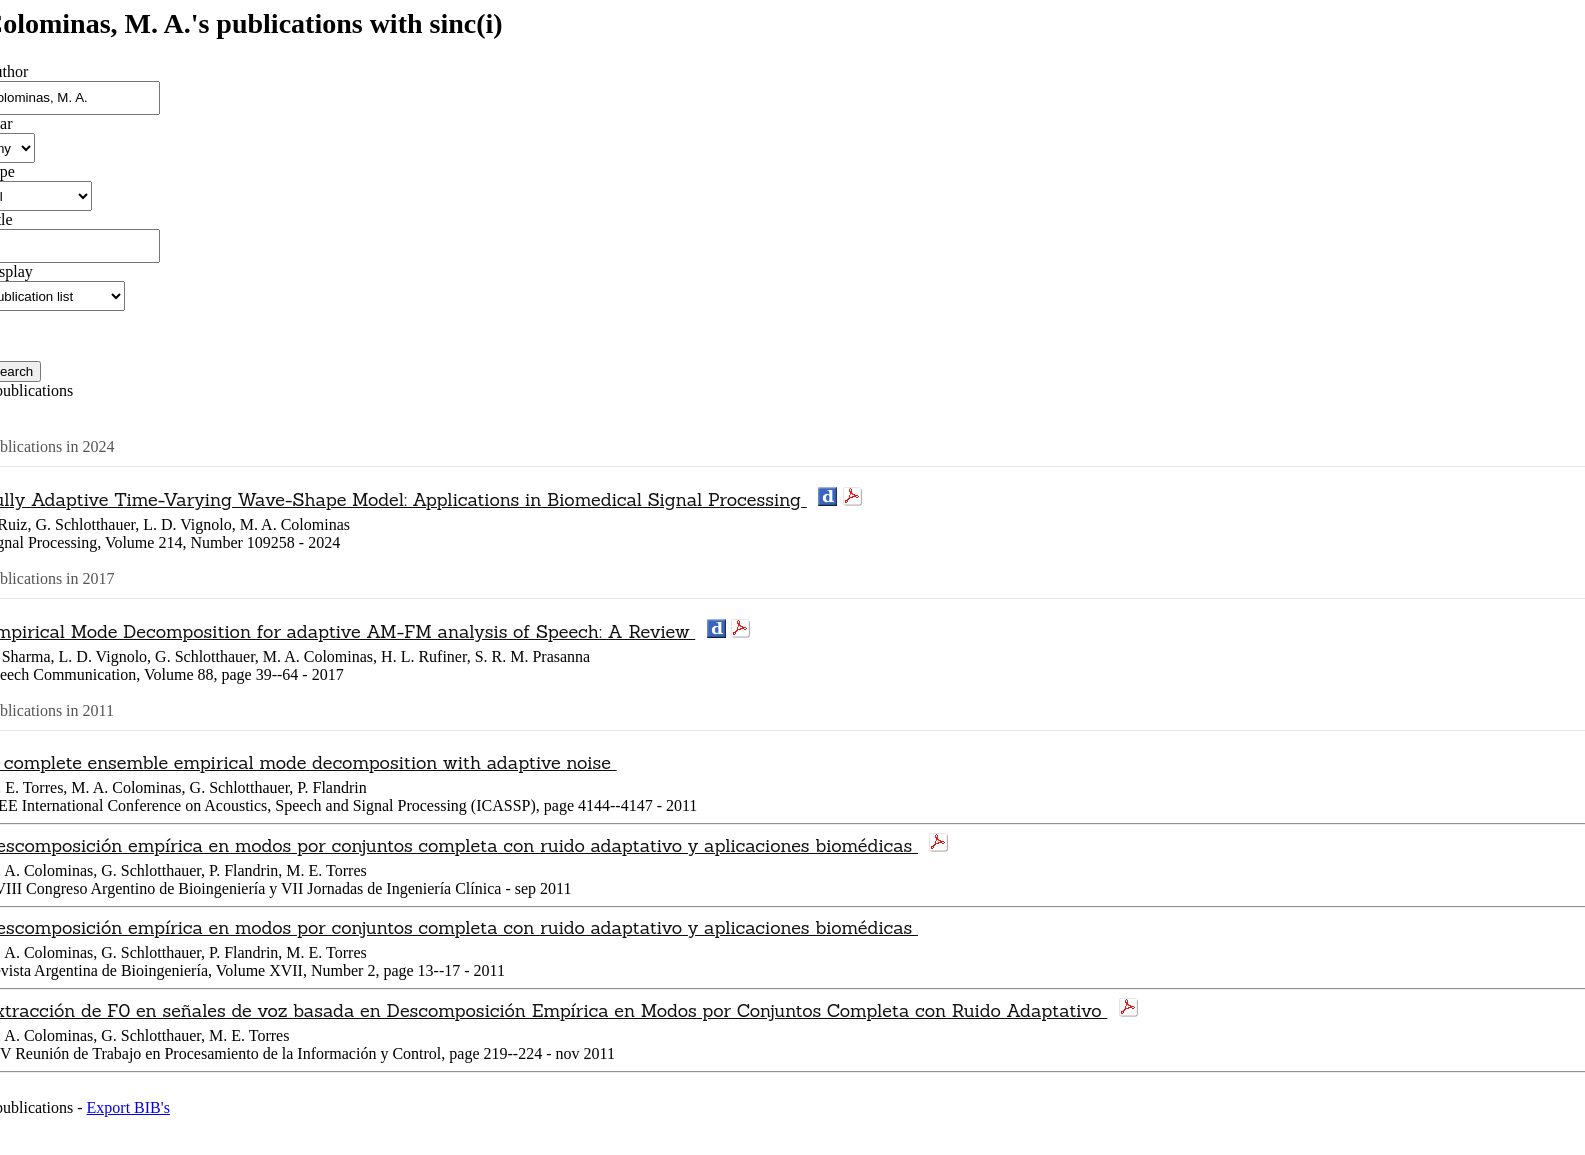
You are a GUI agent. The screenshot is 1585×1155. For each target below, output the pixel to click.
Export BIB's (128, 1107)
